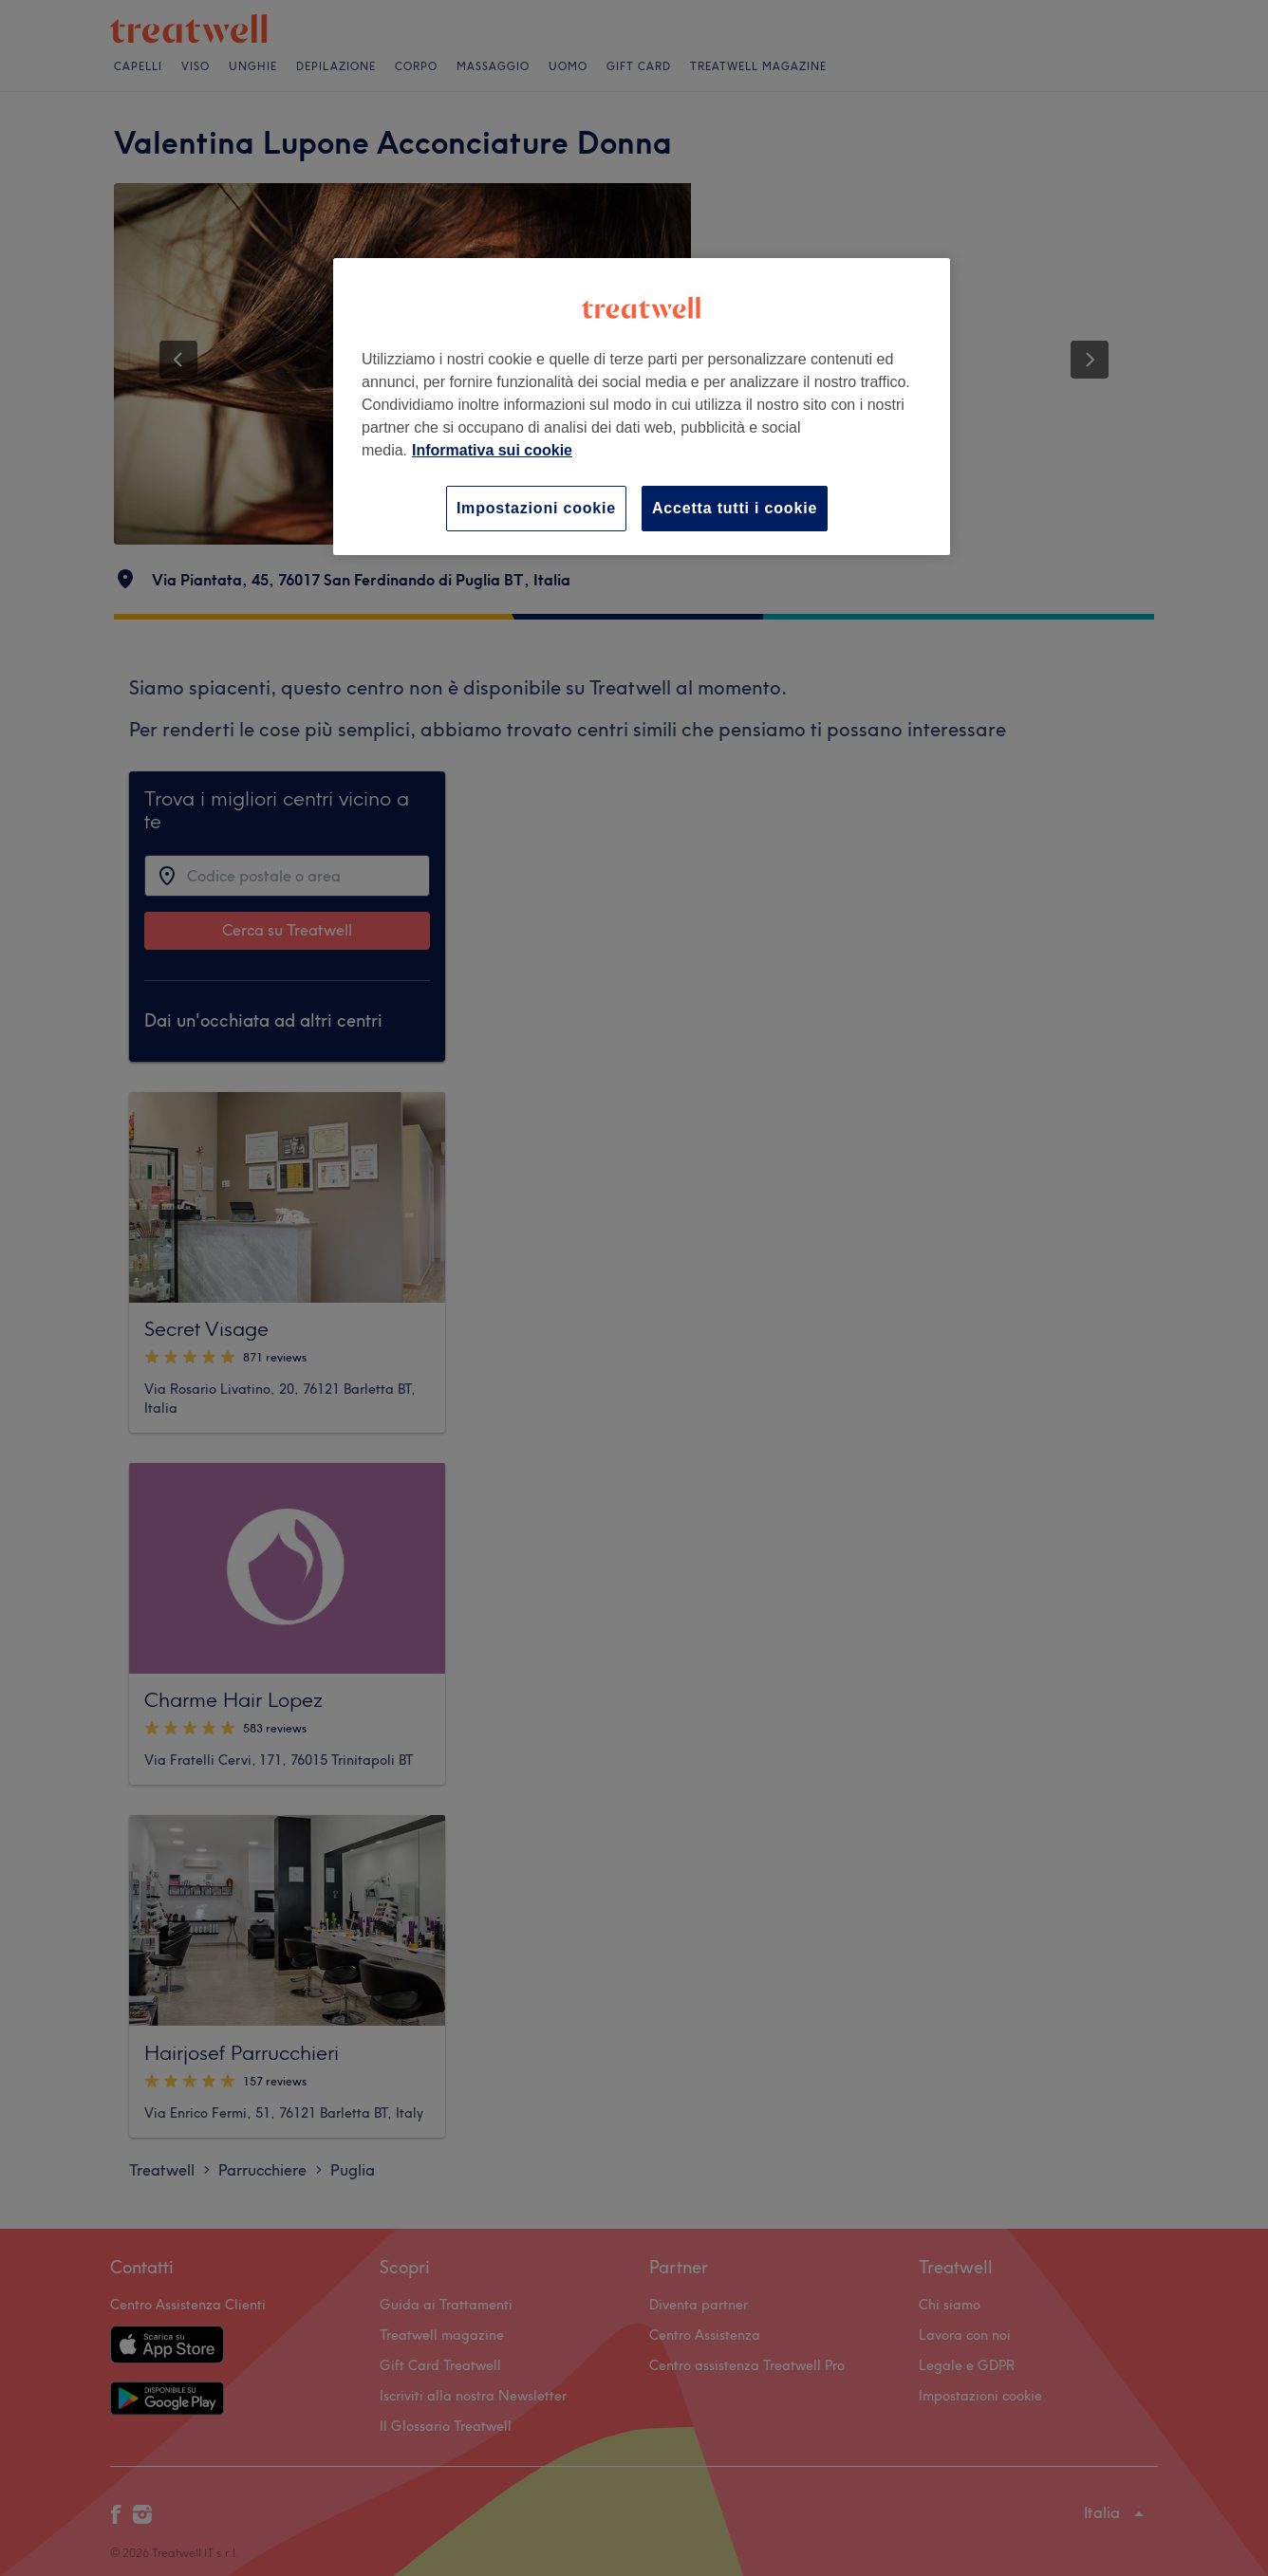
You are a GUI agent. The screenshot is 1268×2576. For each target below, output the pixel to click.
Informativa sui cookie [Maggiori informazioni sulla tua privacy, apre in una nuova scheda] (492, 450)
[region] (641, 406)
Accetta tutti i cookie (734, 508)
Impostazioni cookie (536, 508)
